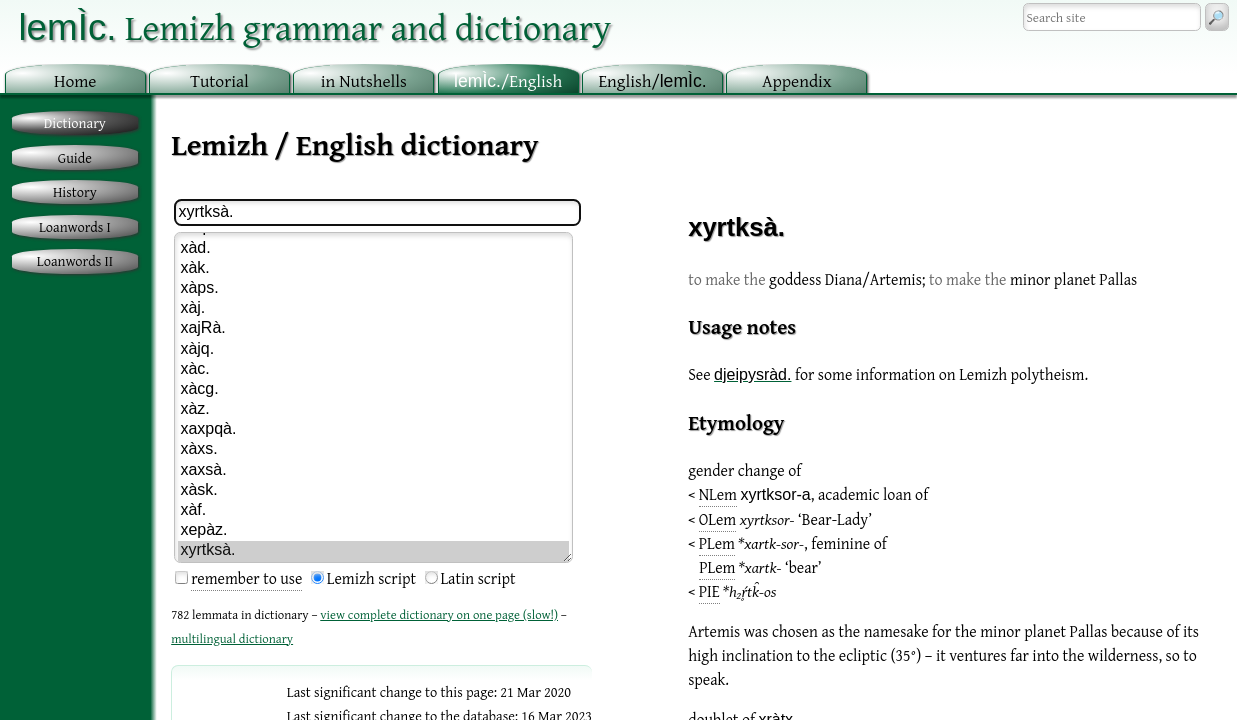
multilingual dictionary (232, 638)
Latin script (478, 578)
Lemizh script (371, 578)
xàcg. (373, 390)
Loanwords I (75, 226)
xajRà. (373, 329)
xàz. (373, 410)
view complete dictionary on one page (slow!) (439, 614)
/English (508, 80)
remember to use (246, 578)
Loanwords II (75, 260)
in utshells (364, 80)
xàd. (373, 249)
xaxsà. (373, 471)
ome (75, 80)
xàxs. (373, 450)
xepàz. (373, 531)
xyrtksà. (373, 551)
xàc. (373, 370)
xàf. (373, 511)
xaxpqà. (373, 430)
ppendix (797, 80)
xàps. (373, 289)
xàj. (373, 309)
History (75, 191)
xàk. (373, 269)
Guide (75, 157)
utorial (219, 80)
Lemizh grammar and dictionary (314, 26)
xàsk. (373, 491)
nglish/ (652, 80)
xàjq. (373, 350)
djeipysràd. (752, 374)
